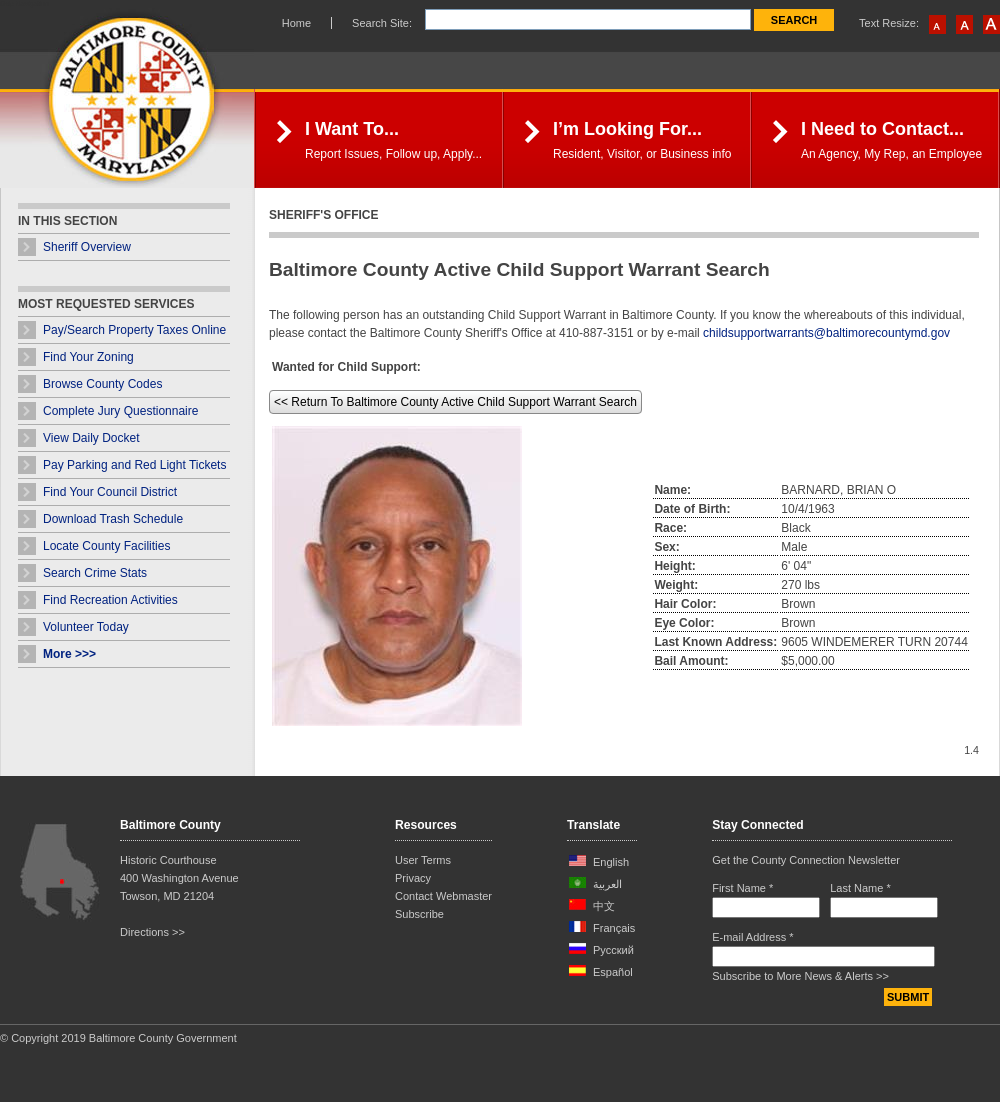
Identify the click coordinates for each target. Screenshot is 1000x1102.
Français (614, 928)
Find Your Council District (110, 492)
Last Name (860, 888)
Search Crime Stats (95, 573)
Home (296, 23)
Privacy (413, 878)
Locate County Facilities (106, 546)
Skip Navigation (24, 3)
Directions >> (152, 932)
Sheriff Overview (87, 247)
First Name (742, 888)
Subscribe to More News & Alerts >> (800, 976)
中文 (604, 906)
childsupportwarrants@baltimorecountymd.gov (826, 333)
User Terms (423, 860)
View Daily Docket (91, 438)
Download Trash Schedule (113, 519)
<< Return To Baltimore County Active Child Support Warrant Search (455, 402)
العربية (607, 884)
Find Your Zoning (88, 357)
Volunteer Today (86, 627)
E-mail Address (752, 937)
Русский (613, 950)
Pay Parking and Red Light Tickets (134, 465)
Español (613, 972)
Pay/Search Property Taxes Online (134, 330)
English (611, 862)
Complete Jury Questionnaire (120, 411)
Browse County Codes (102, 384)
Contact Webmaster (443, 896)
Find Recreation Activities (110, 600)
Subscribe (419, 914)
